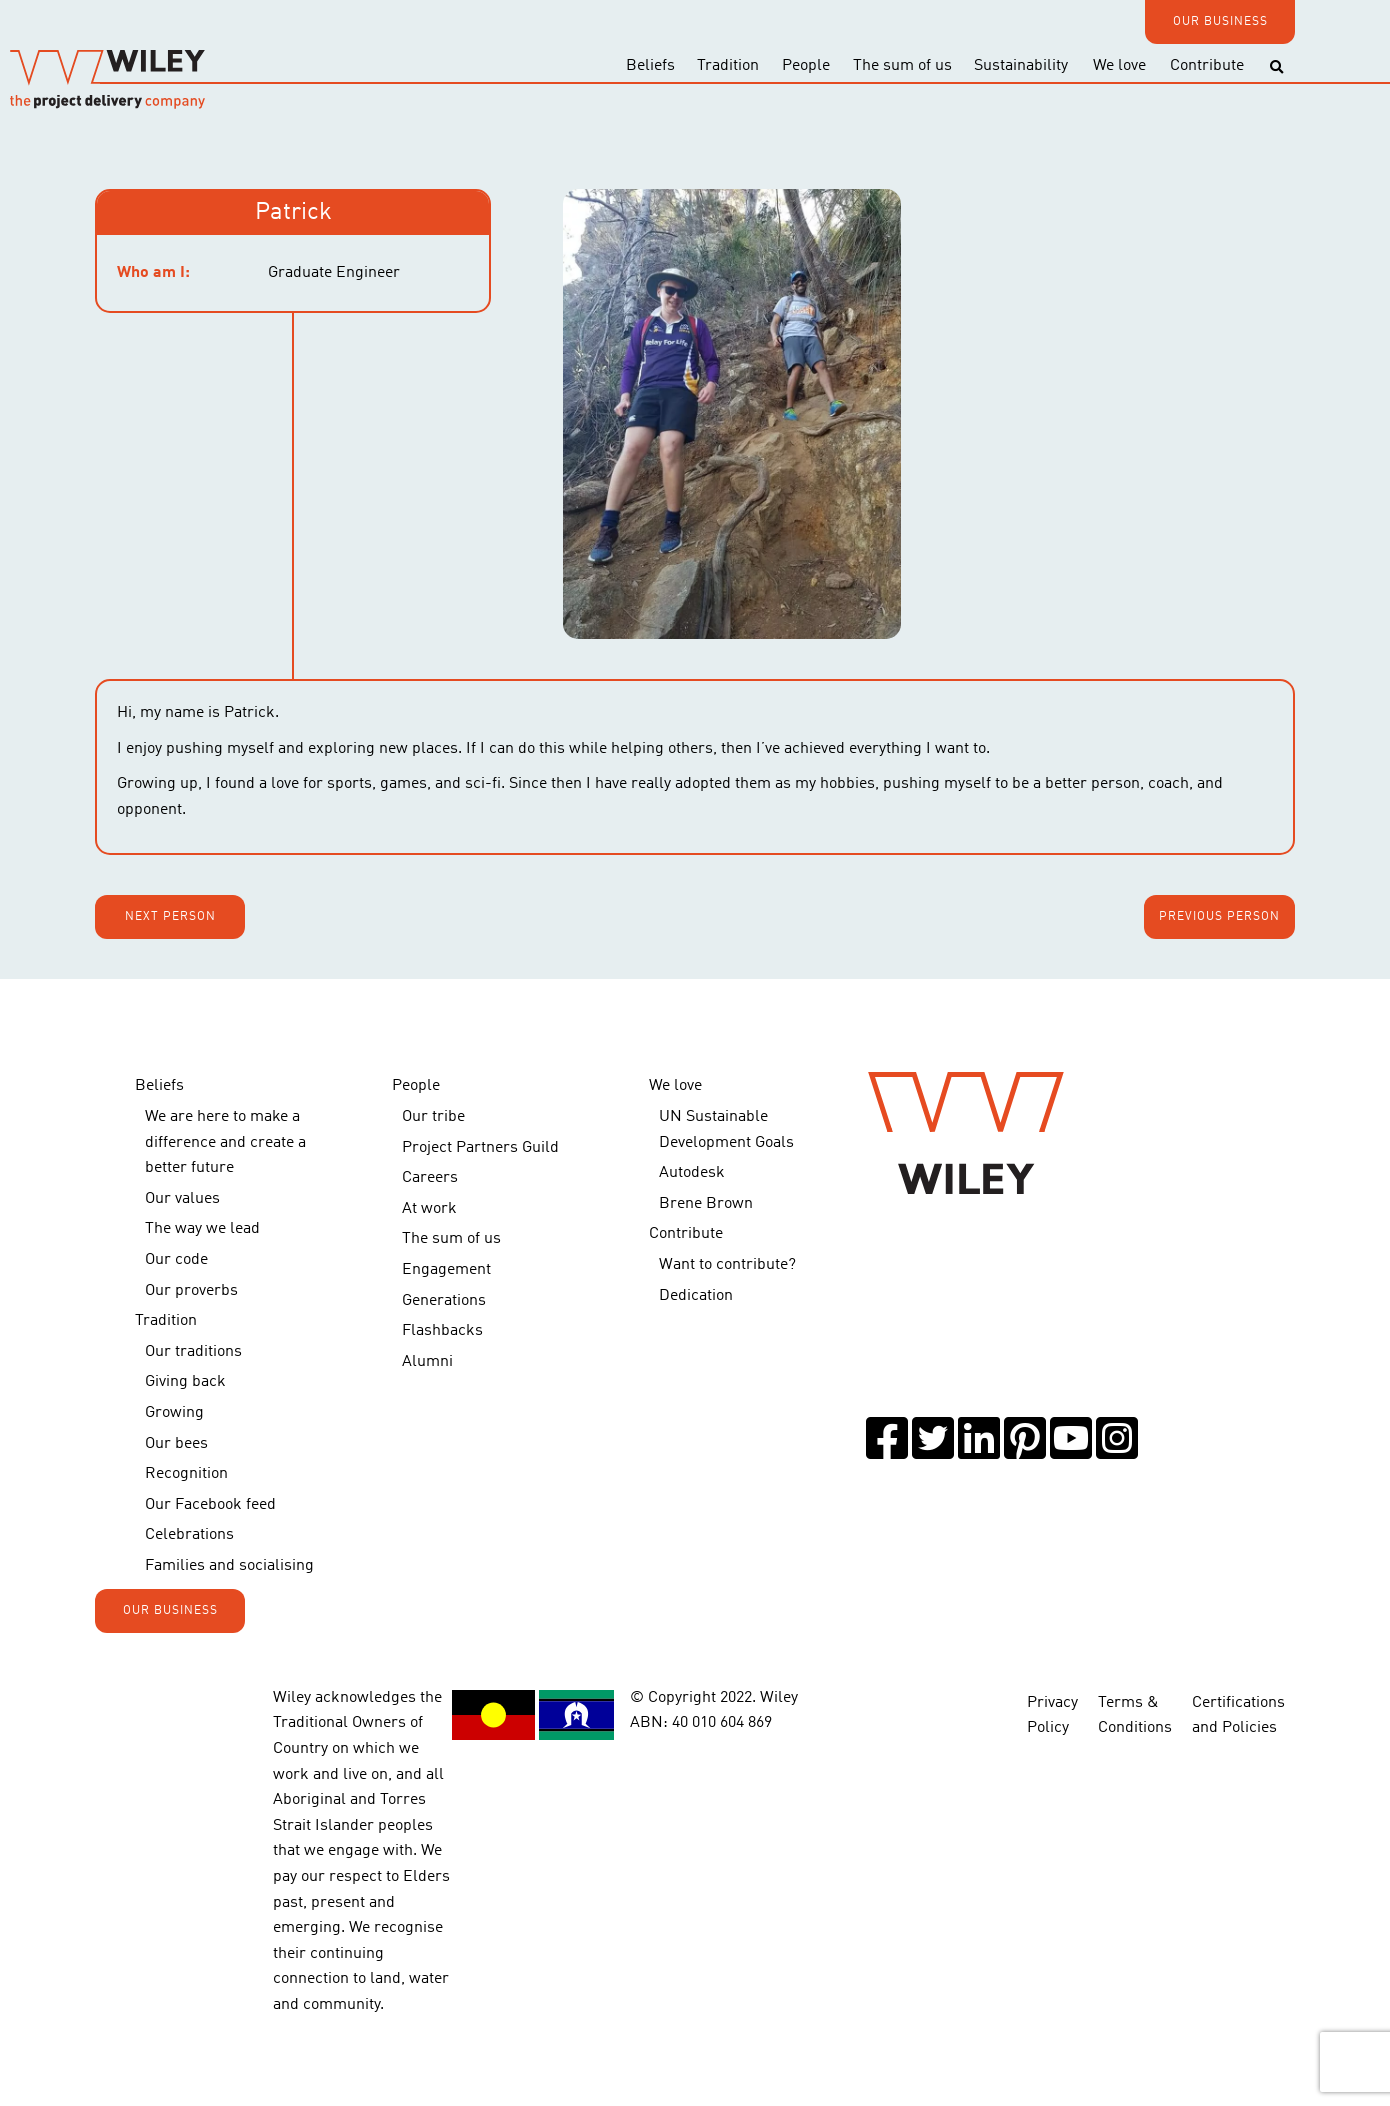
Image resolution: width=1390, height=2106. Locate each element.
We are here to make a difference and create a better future (225, 1142)
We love (1119, 66)
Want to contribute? (727, 1265)
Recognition (186, 1474)
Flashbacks (442, 1331)
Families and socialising (229, 1566)
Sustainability (1021, 66)
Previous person (1219, 917)
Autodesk (692, 1173)
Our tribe (433, 1117)
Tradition (728, 66)
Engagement (446, 1270)
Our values (182, 1199)
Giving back (185, 1382)
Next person (170, 917)
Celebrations (189, 1535)
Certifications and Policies (1238, 1703)
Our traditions (193, 1352)
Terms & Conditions (1135, 1703)
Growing (174, 1413)
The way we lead (202, 1229)
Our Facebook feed (210, 1505)
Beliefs (650, 66)
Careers (430, 1178)
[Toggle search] (1276, 67)
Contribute (1207, 66)
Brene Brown (706, 1204)
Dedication (696, 1296)
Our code (176, 1260)
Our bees (176, 1444)
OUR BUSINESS (1220, 22)
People (806, 66)
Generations (444, 1301)
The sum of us (902, 66)
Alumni (427, 1362)
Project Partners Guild (480, 1148)
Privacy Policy (1052, 1703)
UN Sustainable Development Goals (726, 1130)
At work (429, 1209)
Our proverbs (191, 1291)
